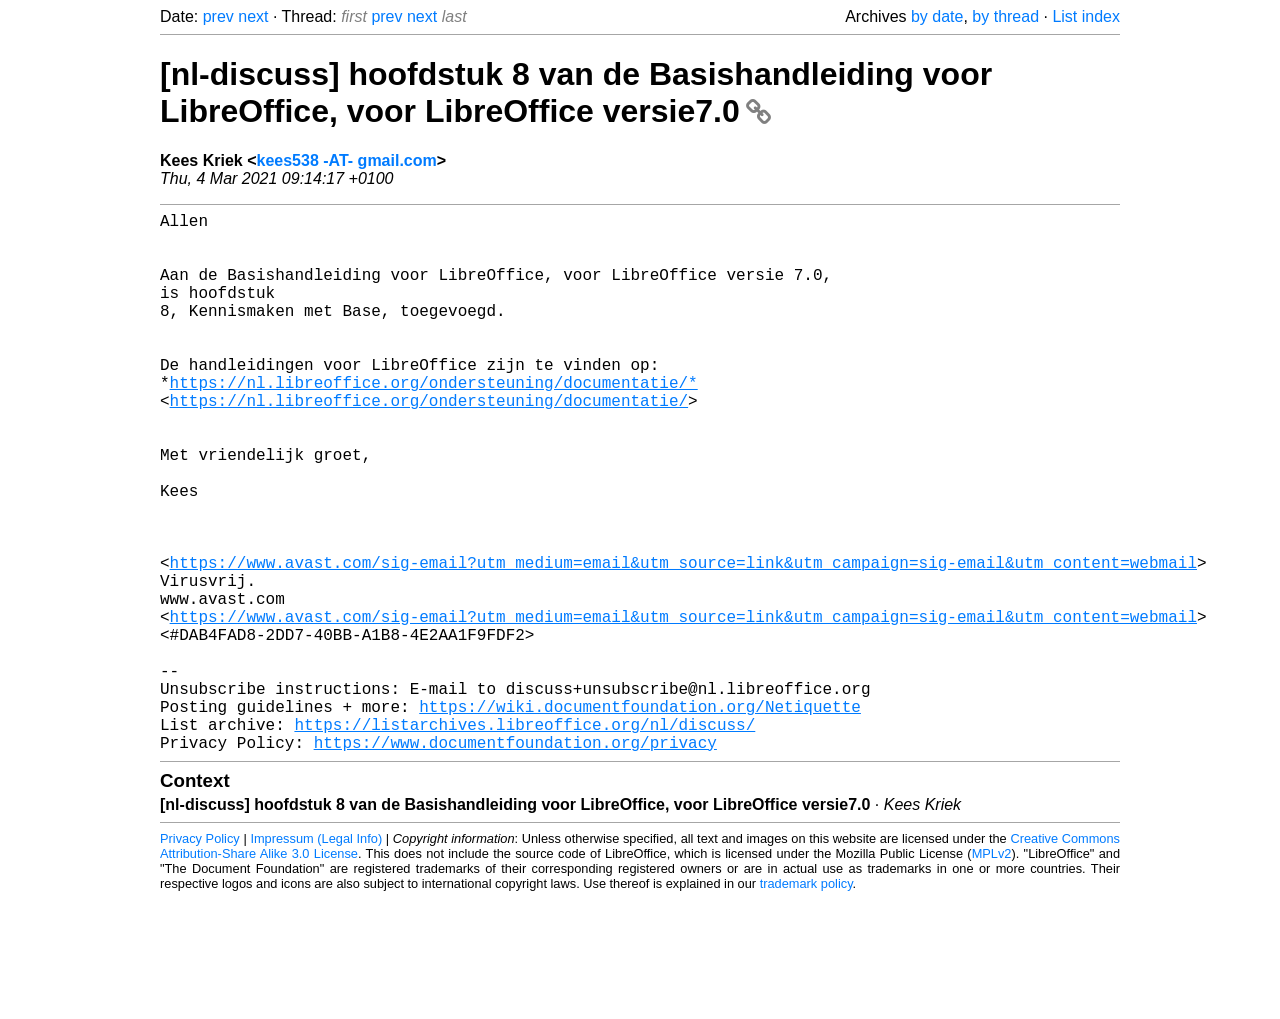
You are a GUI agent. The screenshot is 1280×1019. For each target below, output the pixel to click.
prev (218, 16)
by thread (1005, 16)
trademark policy (806, 1003)
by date (937, 16)
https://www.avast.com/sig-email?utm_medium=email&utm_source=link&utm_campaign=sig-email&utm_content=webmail (683, 642)
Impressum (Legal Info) (316, 958)
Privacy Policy (200, 958)
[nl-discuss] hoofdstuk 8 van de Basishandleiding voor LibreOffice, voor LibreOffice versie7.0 (576, 92)
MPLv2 (992, 973)
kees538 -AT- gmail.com (347, 160)
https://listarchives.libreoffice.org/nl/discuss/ (524, 840)
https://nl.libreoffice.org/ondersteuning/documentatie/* (434, 422)
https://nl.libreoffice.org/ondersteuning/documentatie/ (429, 444)
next (253, 16)
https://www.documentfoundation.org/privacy (515, 862)
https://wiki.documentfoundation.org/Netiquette (640, 818)
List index (1086, 16)
